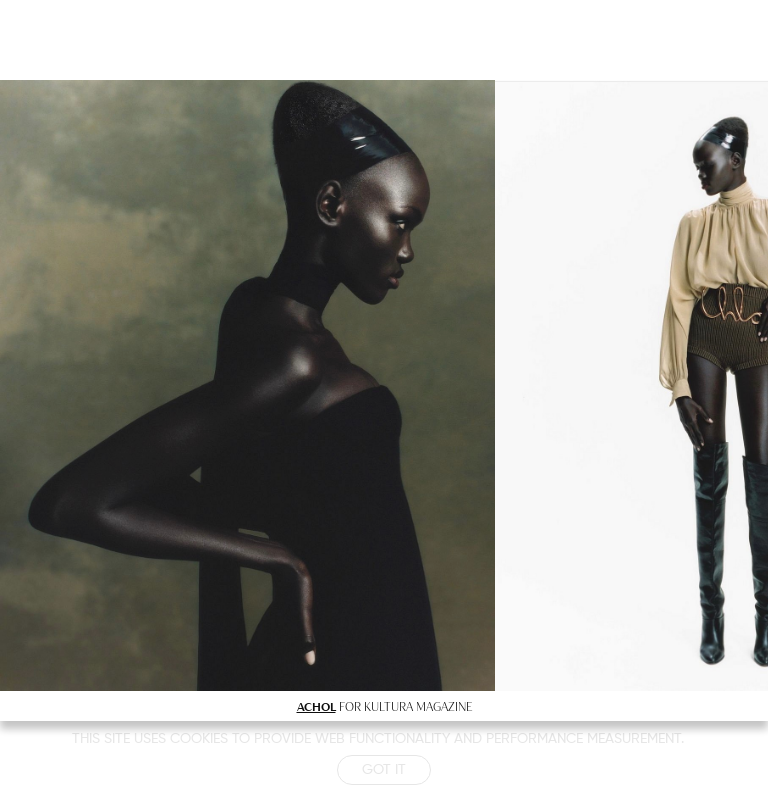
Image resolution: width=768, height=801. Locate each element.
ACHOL (316, 706)
